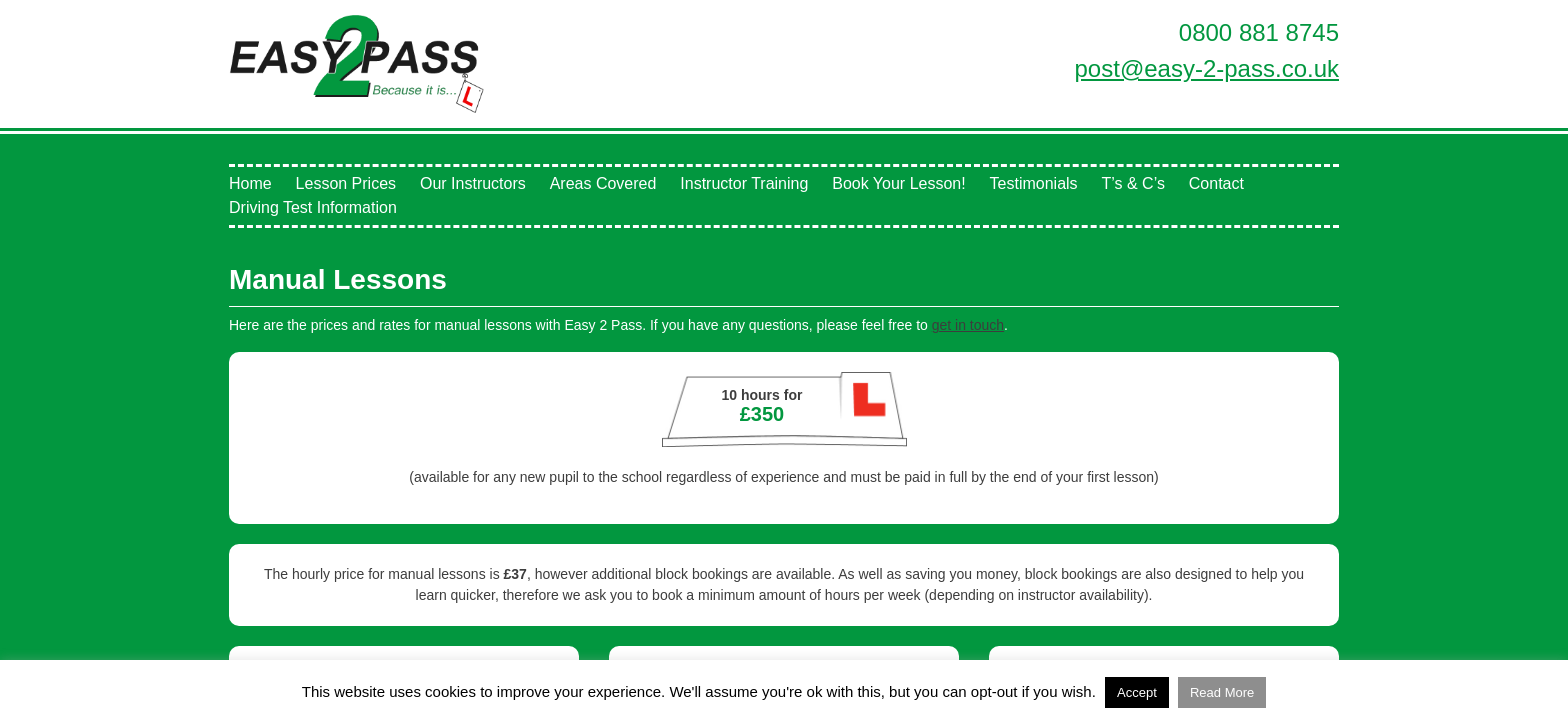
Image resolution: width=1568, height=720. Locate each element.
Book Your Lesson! (898, 183)
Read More (1222, 692)
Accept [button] (1137, 692)
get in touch (968, 325)
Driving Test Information (313, 207)
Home (250, 183)
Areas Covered (603, 183)
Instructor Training (744, 183)
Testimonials (1034, 183)
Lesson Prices (346, 183)
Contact (1216, 183)
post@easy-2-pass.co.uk (1207, 68)
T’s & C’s (1132, 183)
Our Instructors (473, 183)
